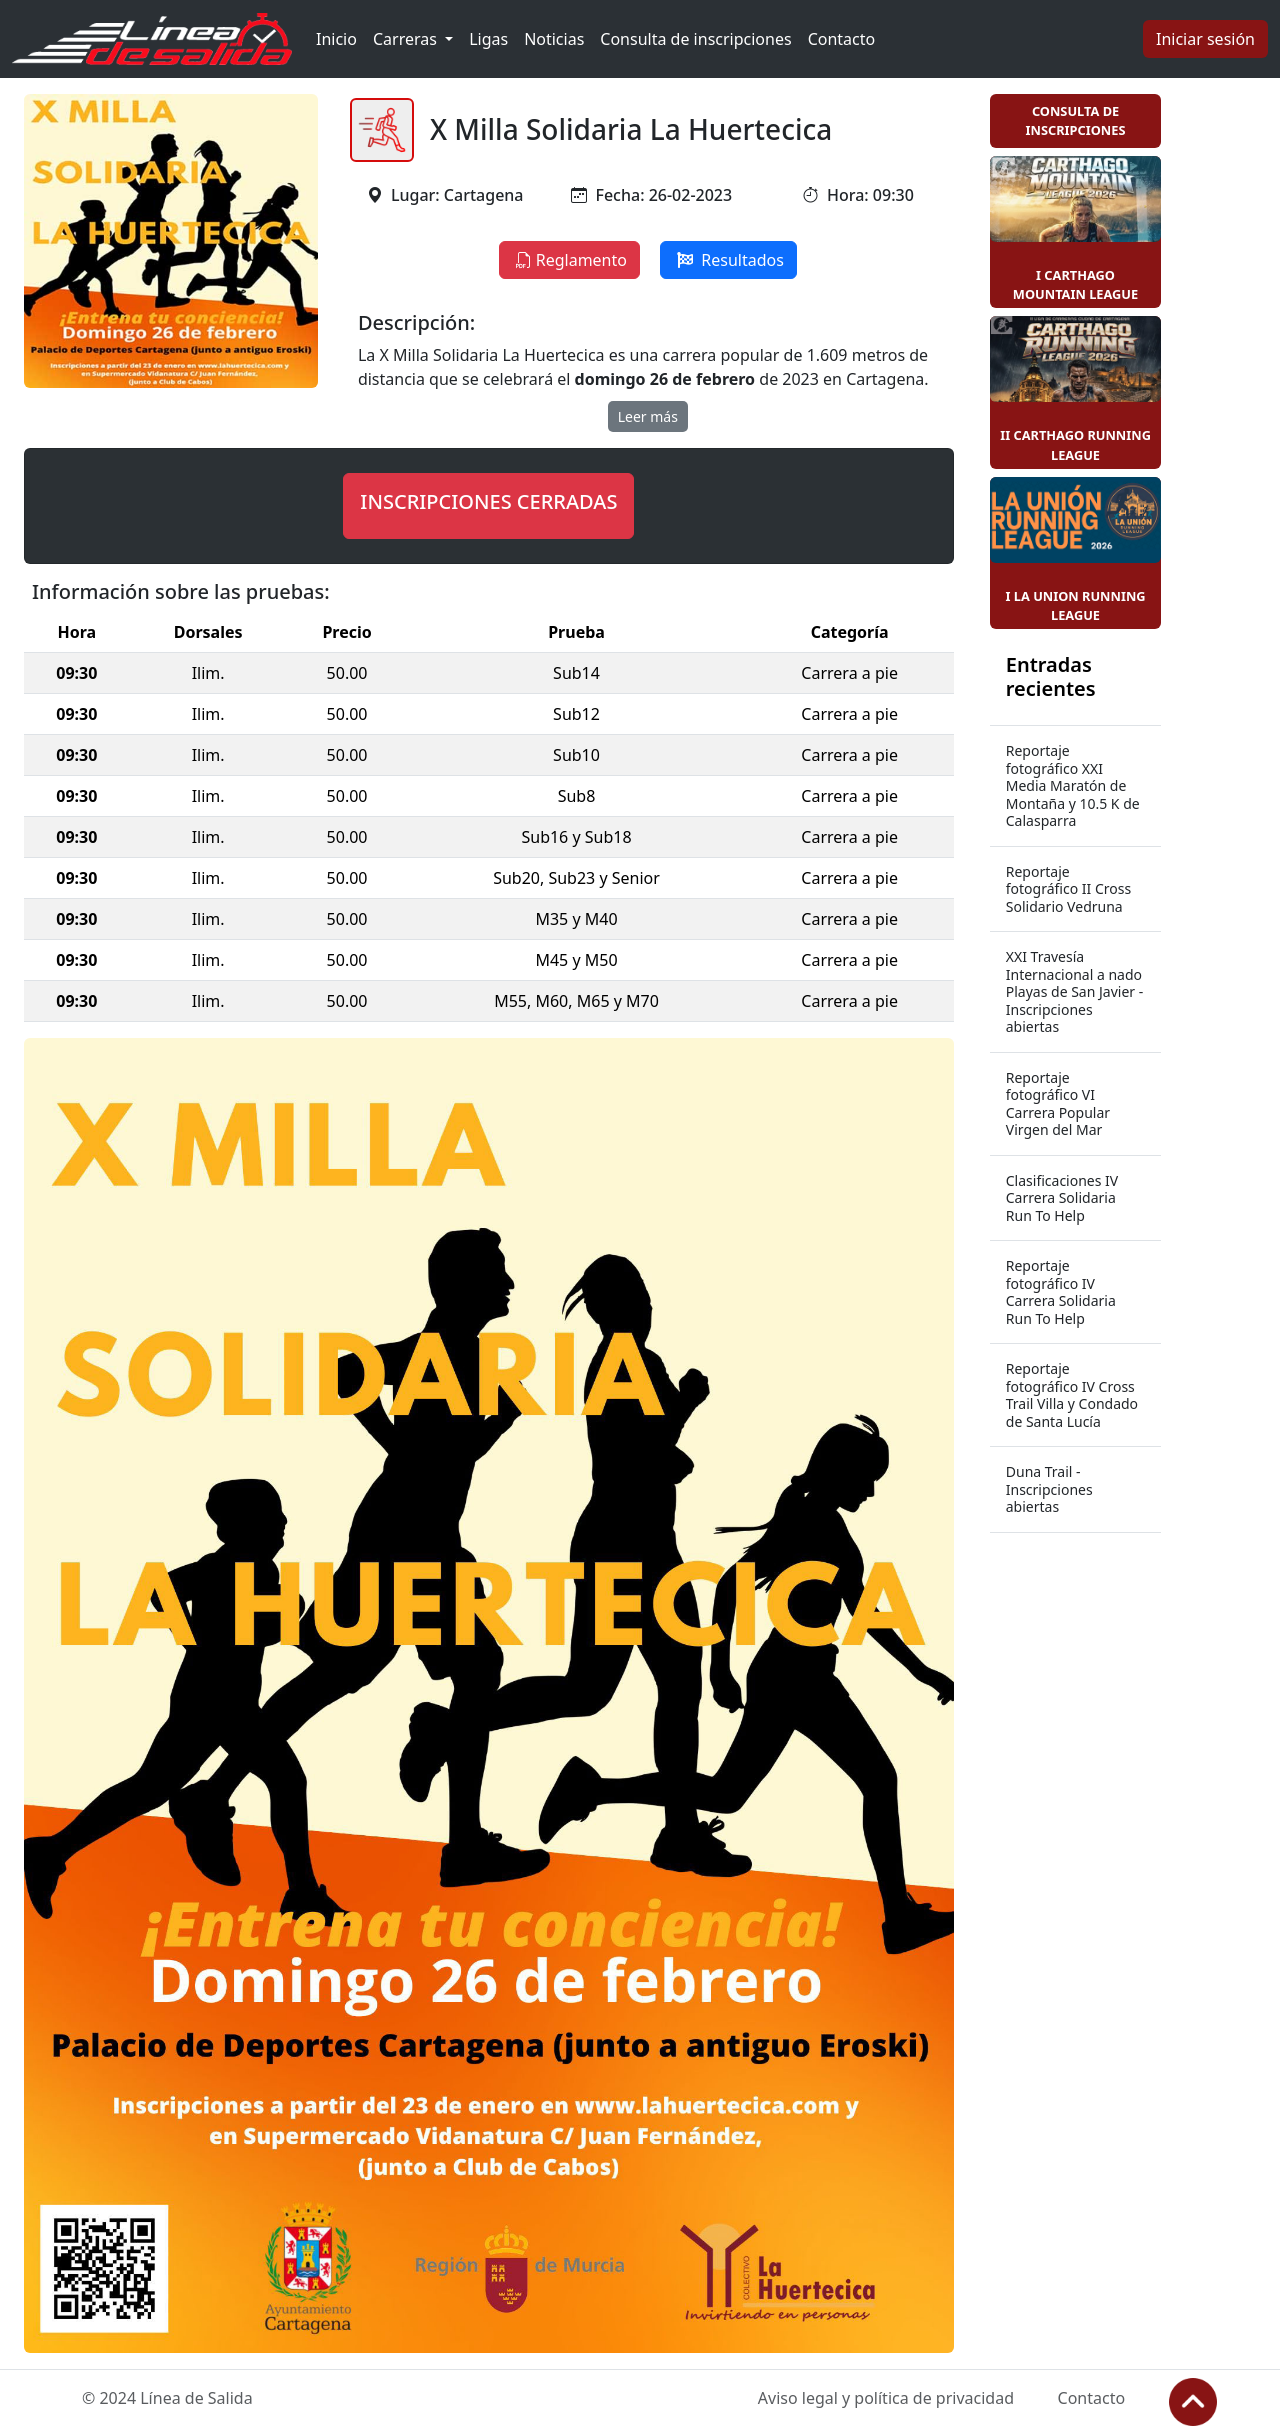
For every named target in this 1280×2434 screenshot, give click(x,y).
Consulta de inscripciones (695, 39)
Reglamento (569, 260)
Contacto (842, 39)
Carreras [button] (407, 39)
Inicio (336, 39)
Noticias (554, 39)
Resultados (728, 260)
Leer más (648, 416)
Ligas (488, 39)
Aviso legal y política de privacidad (886, 2398)
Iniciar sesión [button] (1205, 39)
